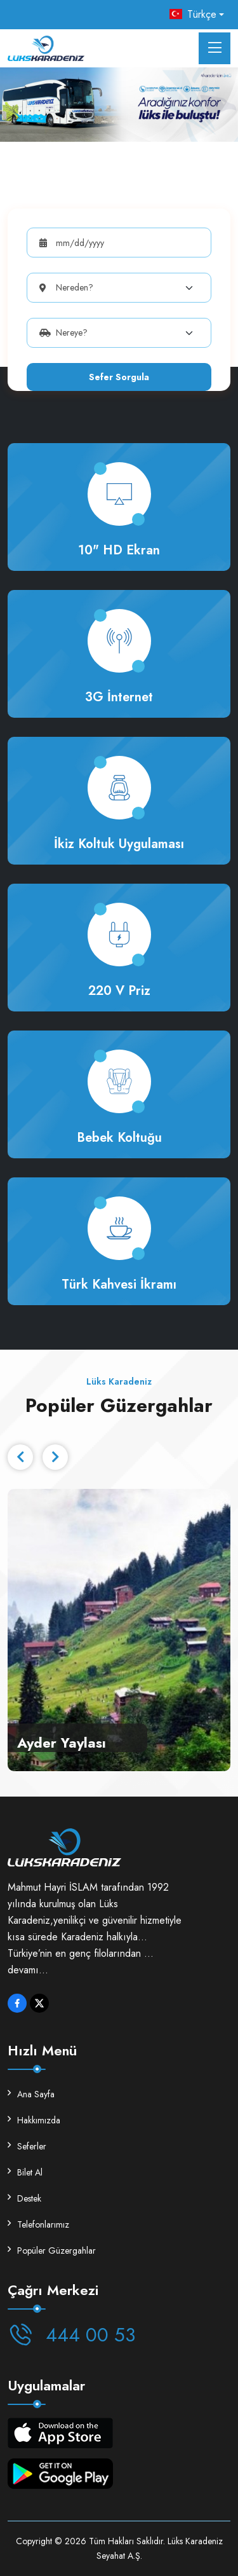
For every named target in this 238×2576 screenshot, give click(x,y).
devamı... (28, 1970)
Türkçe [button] (192, 14)
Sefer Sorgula (119, 377)
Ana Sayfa (31, 2094)
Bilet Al (25, 2172)
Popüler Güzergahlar (52, 2250)
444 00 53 (71, 2335)
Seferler (27, 2146)
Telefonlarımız (38, 2224)
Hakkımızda (34, 2120)
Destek (24, 2198)
